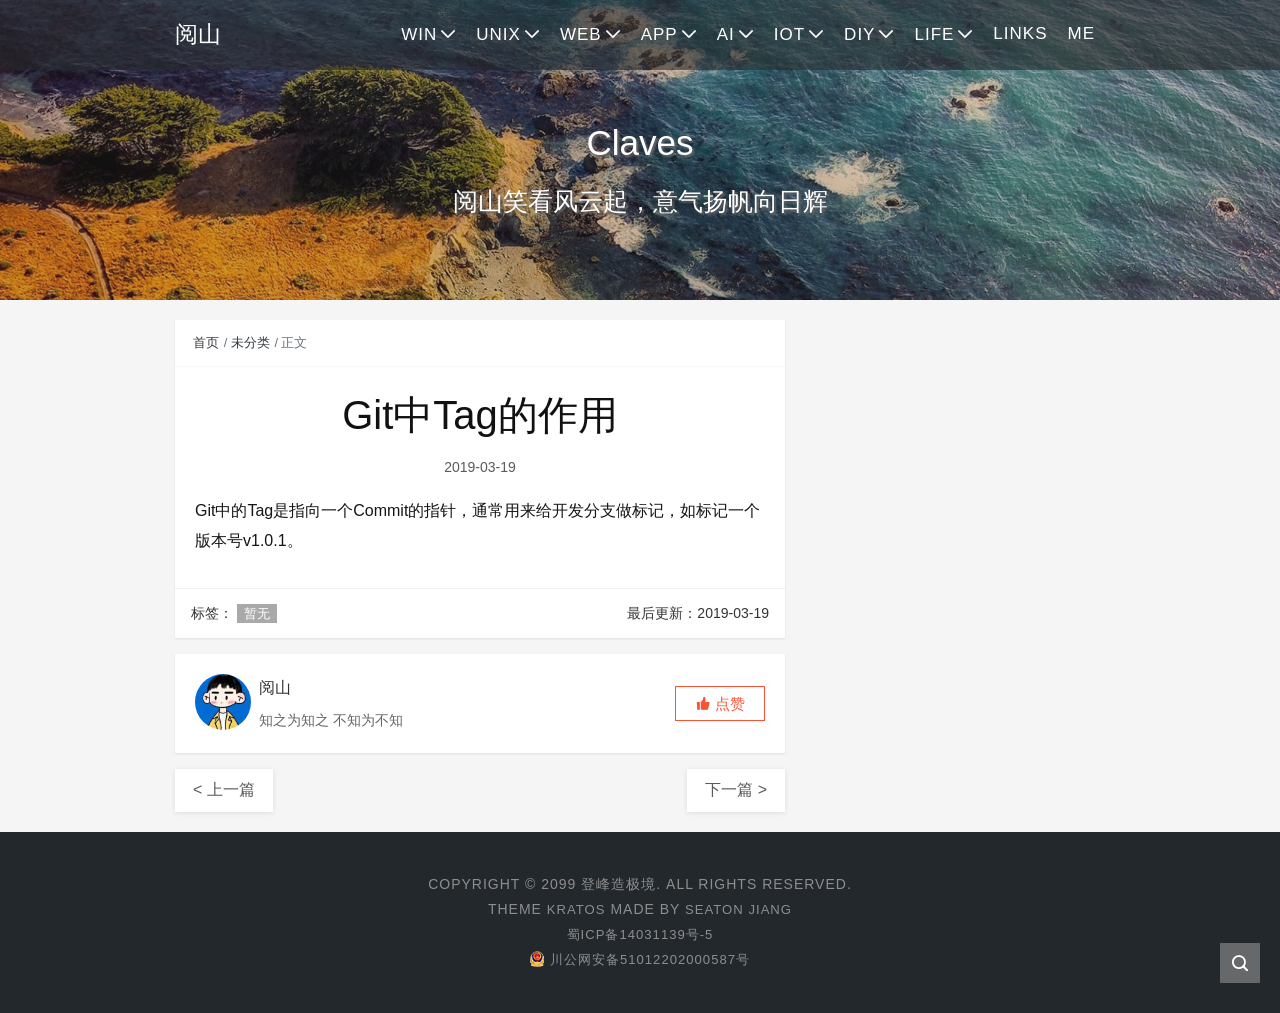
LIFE (934, 34)
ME (1082, 33)
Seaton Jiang (740, 909)
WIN (419, 34)
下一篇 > (736, 789)
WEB (581, 34)
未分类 (250, 342)
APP (659, 34)
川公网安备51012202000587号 (639, 959)
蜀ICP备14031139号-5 (640, 934)
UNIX (498, 34)
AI (726, 34)
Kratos (573, 909)
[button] (720, 703)
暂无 (257, 613)
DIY (859, 34)
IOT (789, 34)
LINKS (1020, 33)
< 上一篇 (224, 789)
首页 (206, 342)
